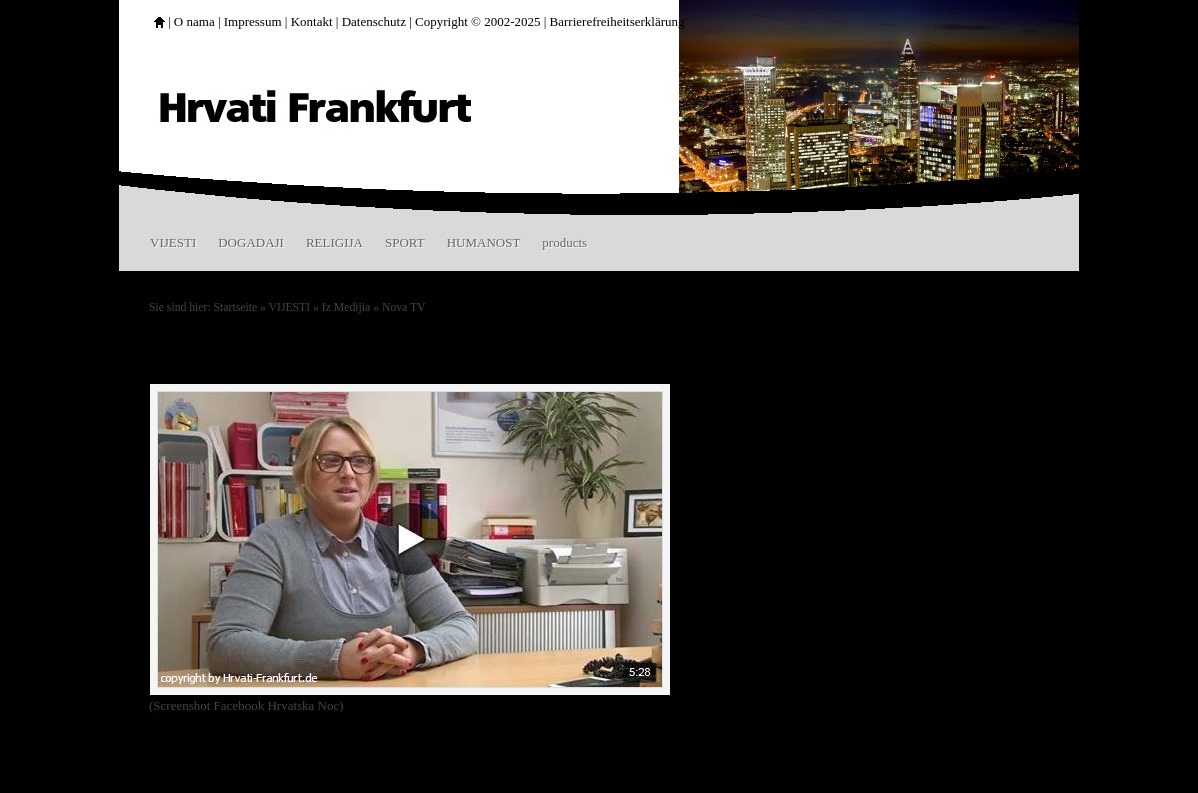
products (564, 242)
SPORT (405, 242)
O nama (194, 21)
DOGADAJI (251, 242)
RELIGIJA (334, 242)
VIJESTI (173, 242)
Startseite (236, 307)
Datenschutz (374, 21)
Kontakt (312, 21)
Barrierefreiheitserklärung (617, 21)
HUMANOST (484, 242)
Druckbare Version (756, 754)
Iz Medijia (346, 307)
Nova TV (404, 307)
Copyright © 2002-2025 (477, 21)
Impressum (253, 21)
